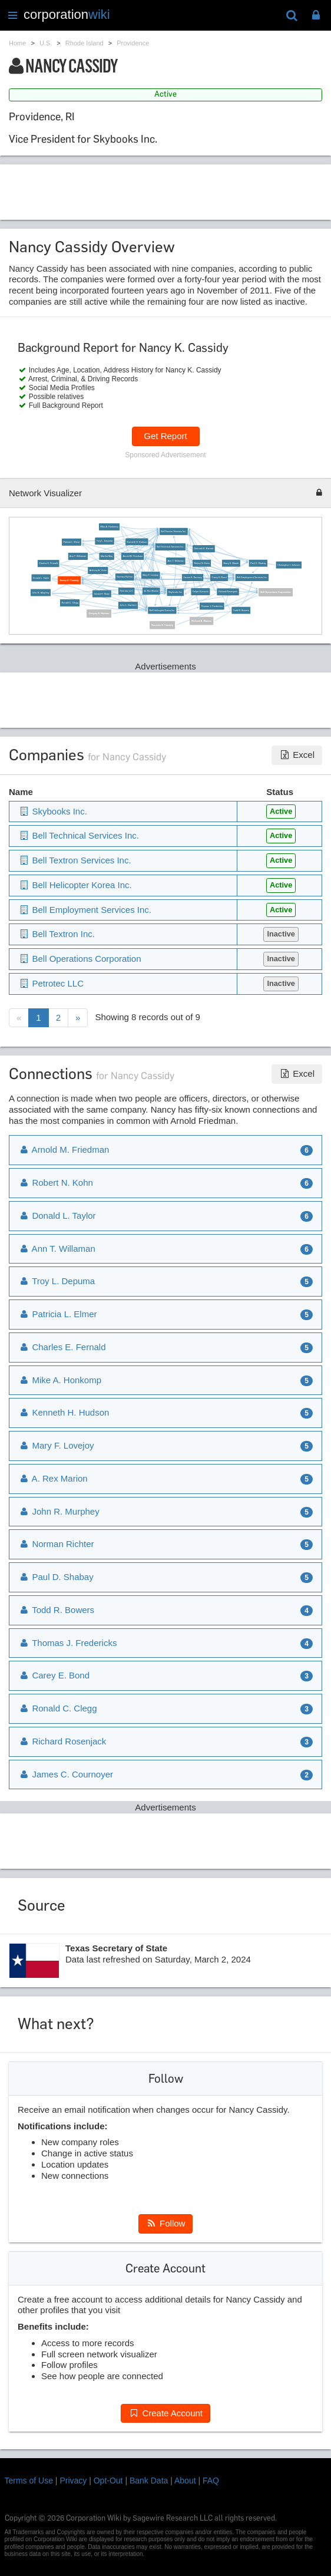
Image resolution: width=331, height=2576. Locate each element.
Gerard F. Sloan (102, 593)
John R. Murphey (40, 592)
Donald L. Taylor (41, 577)
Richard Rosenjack (228, 592)
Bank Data (149, 2480)
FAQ (211, 2480)
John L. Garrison (128, 605)
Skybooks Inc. (175, 592)
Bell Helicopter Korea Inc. (162, 610)
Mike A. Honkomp (109, 527)
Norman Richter (125, 577)
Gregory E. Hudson (99, 613)
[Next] (78, 1018)
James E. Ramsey (193, 577)
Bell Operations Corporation (275, 592)
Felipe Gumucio (200, 592)
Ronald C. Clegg (70, 603)
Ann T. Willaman (176, 561)
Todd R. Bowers (241, 610)
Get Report (165, 436)
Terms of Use (29, 2480)
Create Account (165, 2413)
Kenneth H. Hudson (137, 541)
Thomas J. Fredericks (212, 606)
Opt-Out (108, 2480)
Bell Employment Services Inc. (252, 577)
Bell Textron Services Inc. (173, 531)
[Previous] (19, 1018)
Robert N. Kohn (201, 563)
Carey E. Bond (219, 577)
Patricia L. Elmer (71, 542)
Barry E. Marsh (231, 563)
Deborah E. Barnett (203, 548)
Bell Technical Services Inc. (170, 547)
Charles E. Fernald (48, 563)
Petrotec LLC (126, 591)
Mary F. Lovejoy (150, 575)
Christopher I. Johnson (288, 565)
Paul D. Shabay (258, 563)
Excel (297, 755)
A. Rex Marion (151, 591)
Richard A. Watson (201, 621)
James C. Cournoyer (65, 1774)
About (185, 2480)
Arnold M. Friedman (133, 556)
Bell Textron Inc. (56, 934)
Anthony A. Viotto (98, 570)
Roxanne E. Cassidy (162, 625)
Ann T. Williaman (77, 556)
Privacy (73, 2480)
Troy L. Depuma (104, 541)
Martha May (106, 556)
